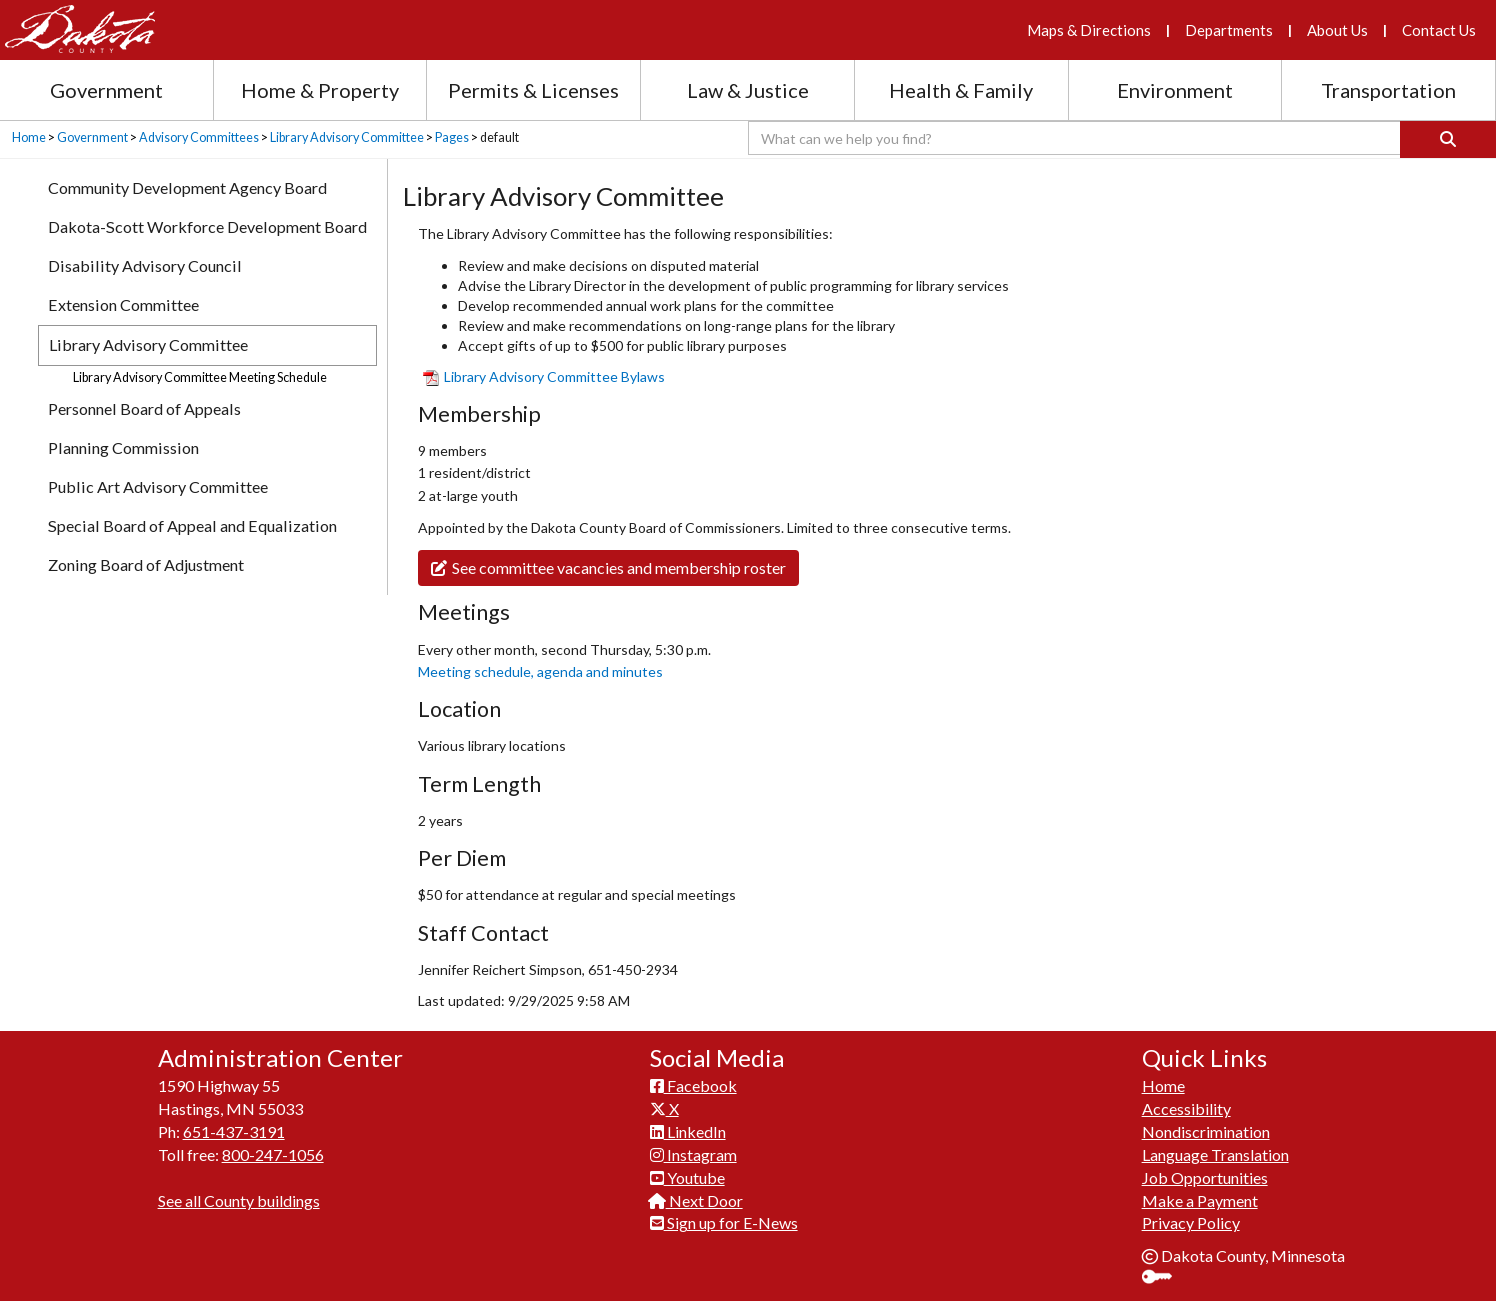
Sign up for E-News (724, 1222)
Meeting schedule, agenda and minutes (540, 671)
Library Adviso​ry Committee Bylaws (544, 376)
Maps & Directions (1089, 30)
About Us (1337, 30)
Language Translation (1215, 1154)
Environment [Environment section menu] (1175, 90)
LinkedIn (688, 1131)
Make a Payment (1200, 1200)
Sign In (1164, 1278)
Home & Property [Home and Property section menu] (320, 90)
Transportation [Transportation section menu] (1388, 90)
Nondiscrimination (1206, 1131)
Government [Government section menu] (106, 90)
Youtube (687, 1177)
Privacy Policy (1191, 1222)
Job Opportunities (1205, 1177)
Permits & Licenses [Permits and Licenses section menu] (533, 90)
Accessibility (1186, 1108)
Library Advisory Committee (347, 137)
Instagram (693, 1154)
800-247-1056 (273, 1154)
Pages (452, 137)
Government (92, 137)
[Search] (1448, 139)
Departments (1229, 30)
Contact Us (1439, 30)
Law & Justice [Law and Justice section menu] (748, 90)
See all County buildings (239, 1200)
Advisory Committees (199, 137)
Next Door (696, 1200)
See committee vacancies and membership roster (608, 567)
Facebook (693, 1085)
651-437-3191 (234, 1131)
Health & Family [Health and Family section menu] (961, 90)
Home (29, 137)
